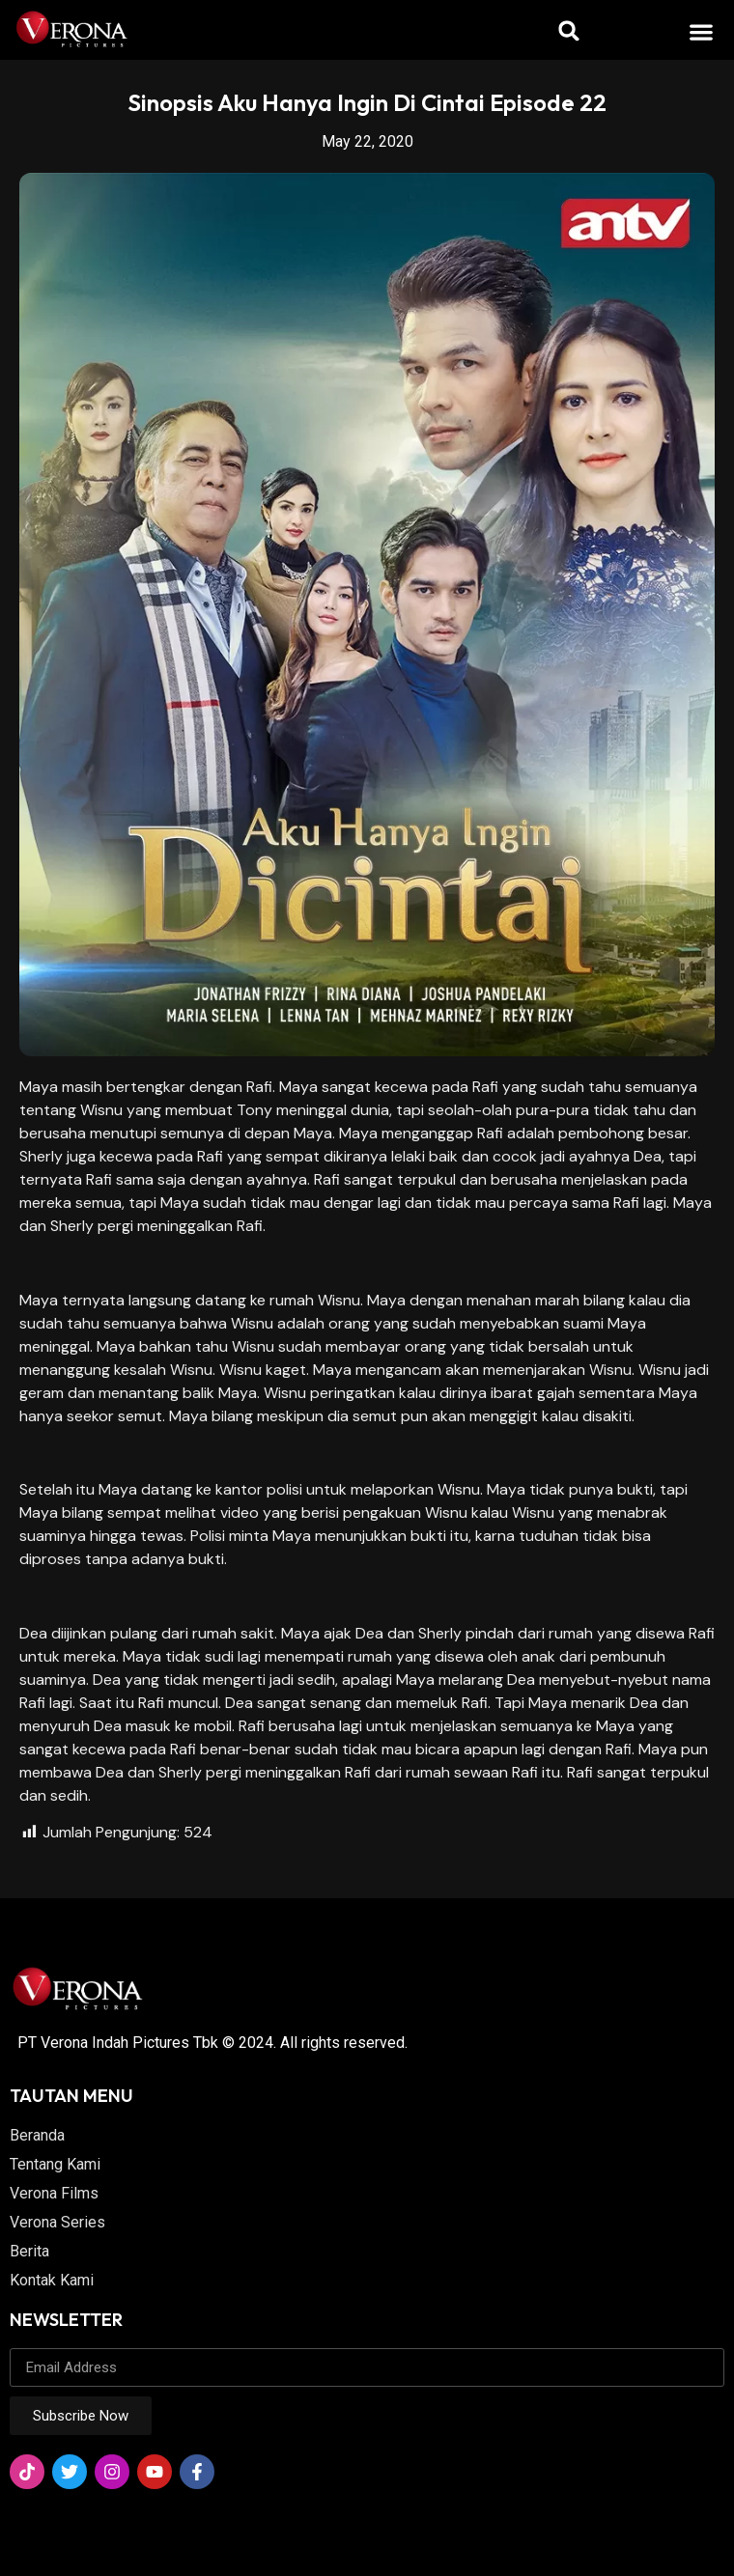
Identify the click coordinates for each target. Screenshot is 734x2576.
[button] (701, 31)
